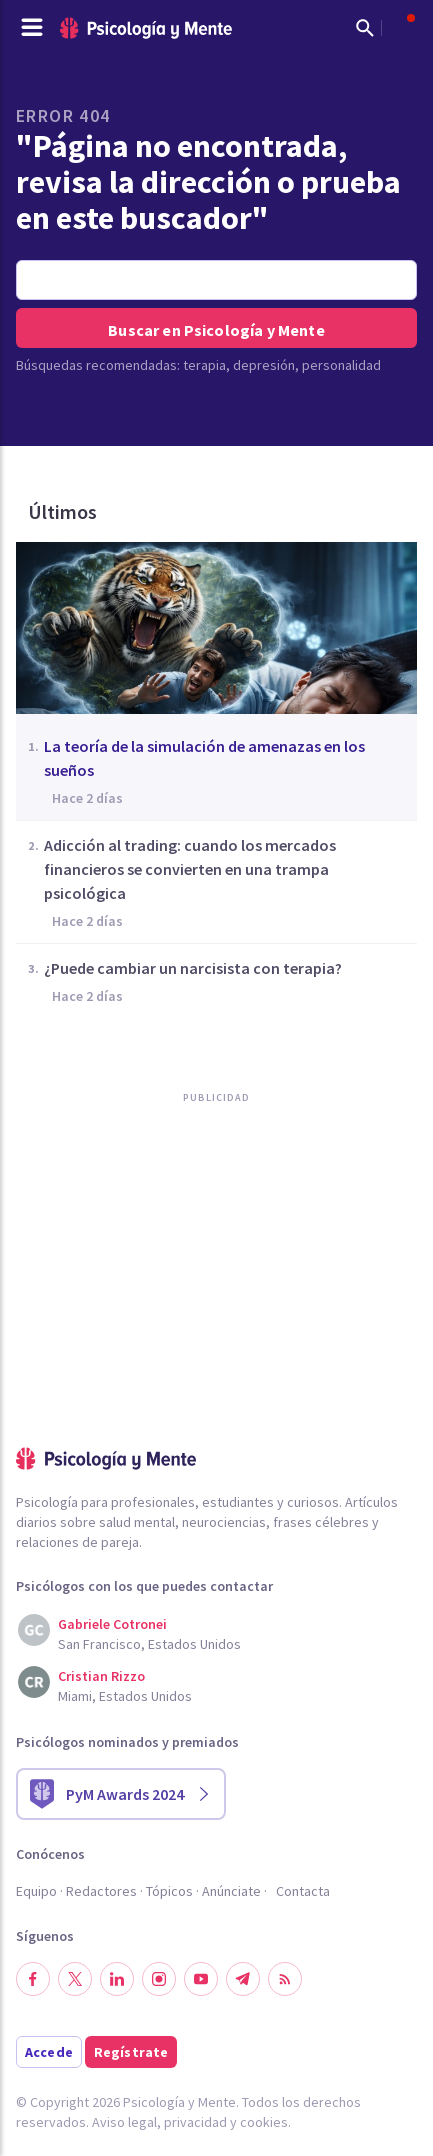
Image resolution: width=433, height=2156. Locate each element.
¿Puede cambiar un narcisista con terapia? (193, 968)
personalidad (341, 365)
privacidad (195, 2122)
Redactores (101, 1891)
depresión (264, 365)
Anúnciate (231, 1891)
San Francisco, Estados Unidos (149, 1644)
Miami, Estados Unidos (125, 1696)
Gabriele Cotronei (112, 1624)
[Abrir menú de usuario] (401, 28)
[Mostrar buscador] (365, 28)
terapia (204, 365)
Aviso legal (124, 2122)
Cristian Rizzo (101, 1676)
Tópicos (169, 1891)
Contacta (303, 1891)
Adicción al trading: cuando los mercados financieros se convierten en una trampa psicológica (190, 869)
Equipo (36, 1891)
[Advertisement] (166, 1316)
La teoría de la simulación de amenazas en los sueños (204, 758)
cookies (264, 2122)
